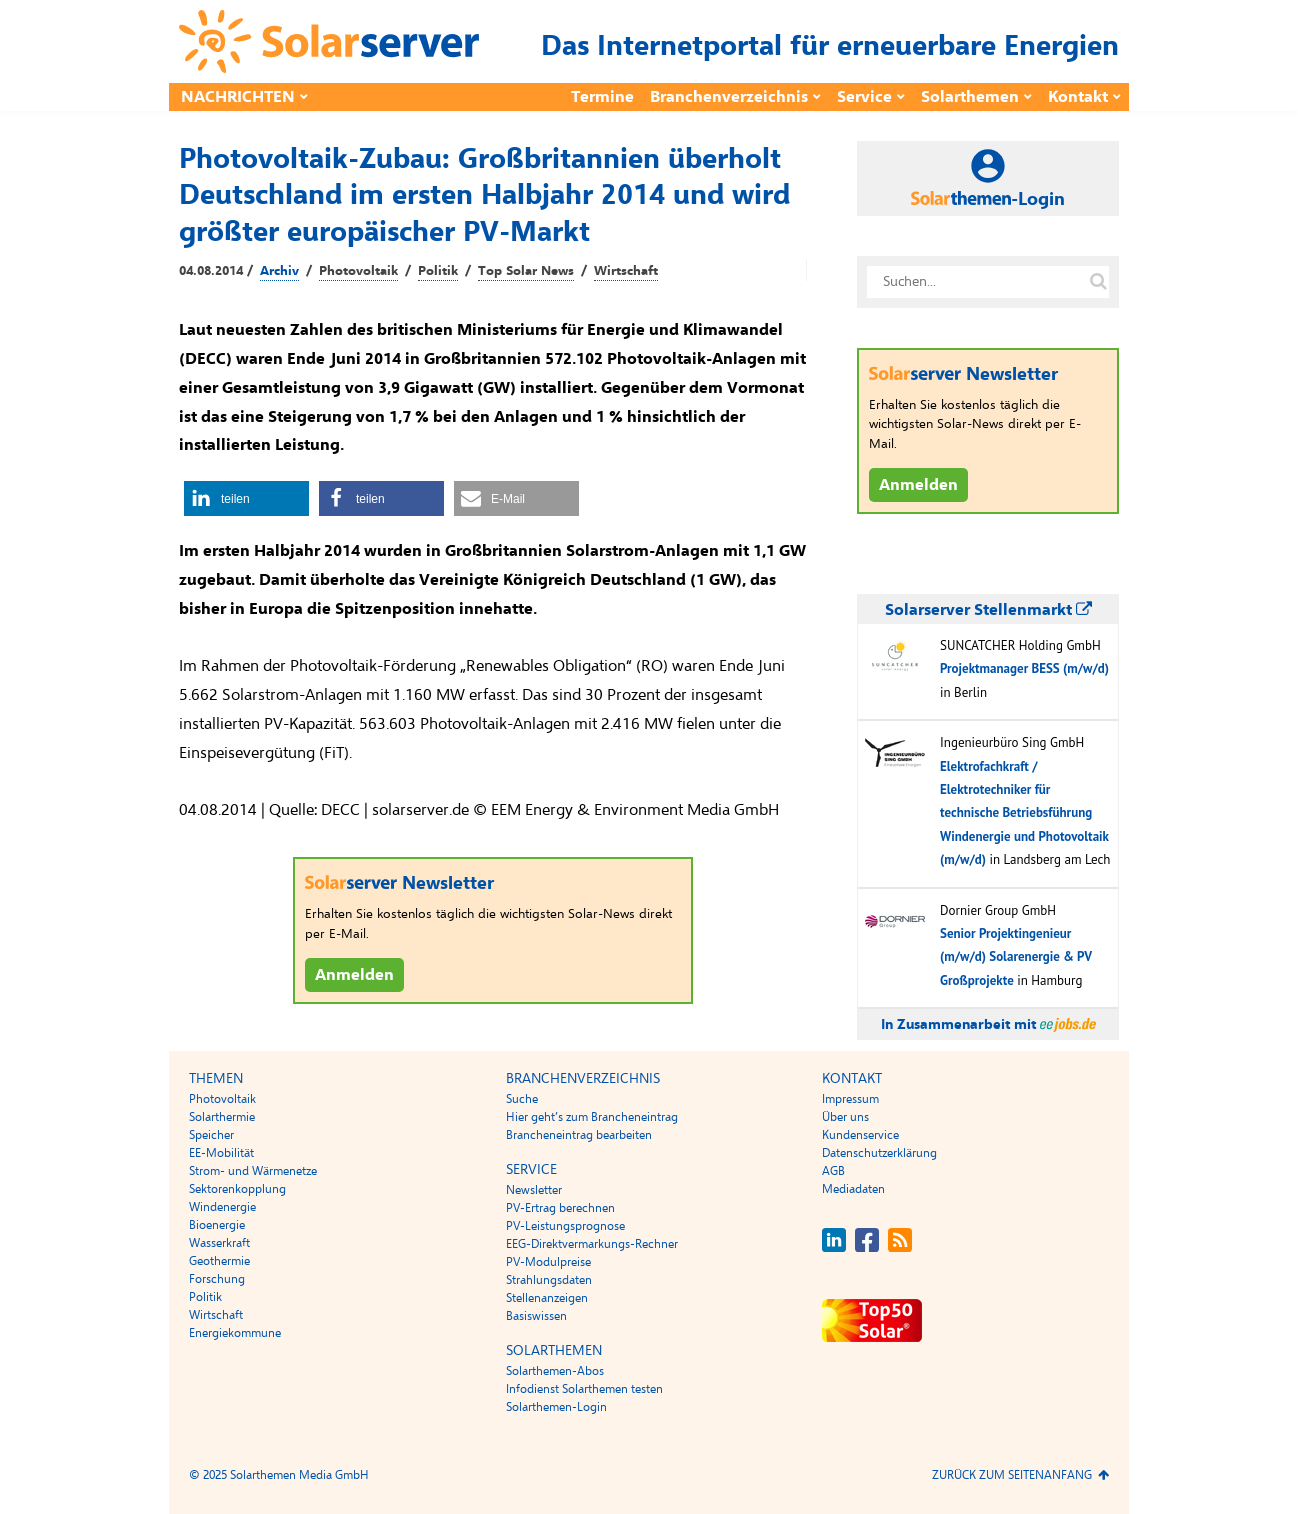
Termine (602, 97)
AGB (833, 1171)
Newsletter (534, 1190)
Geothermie (219, 1261)
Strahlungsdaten (549, 1280)
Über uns (845, 1117)
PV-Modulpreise (548, 1262)
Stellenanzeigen (547, 1298)
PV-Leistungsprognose (565, 1226)
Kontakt (1078, 97)
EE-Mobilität (221, 1153)
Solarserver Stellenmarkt (988, 610)
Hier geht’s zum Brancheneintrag (592, 1117)
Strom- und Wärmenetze (253, 1171)
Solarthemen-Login (556, 1407)
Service (864, 97)
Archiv (279, 271)
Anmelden (354, 975)
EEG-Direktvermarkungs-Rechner (592, 1244)
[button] (246, 498)
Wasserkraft (219, 1243)
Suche (522, 1099)
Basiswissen (536, 1316)
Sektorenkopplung (237, 1189)
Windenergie (222, 1207)
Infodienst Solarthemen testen (584, 1389)
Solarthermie (222, 1117)
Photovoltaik (358, 271)
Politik (438, 271)
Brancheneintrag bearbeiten (579, 1135)
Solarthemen (970, 97)
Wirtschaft (626, 271)
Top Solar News (526, 271)
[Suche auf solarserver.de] (1098, 282)
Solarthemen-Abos (555, 1371)
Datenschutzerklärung (879, 1153)
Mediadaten (853, 1189)
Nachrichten (238, 97)
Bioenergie (217, 1225)
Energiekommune (235, 1333)
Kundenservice (860, 1135)
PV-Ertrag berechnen (560, 1208)
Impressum (850, 1099)
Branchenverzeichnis (729, 97)
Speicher (211, 1135)
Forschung (217, 1279)
